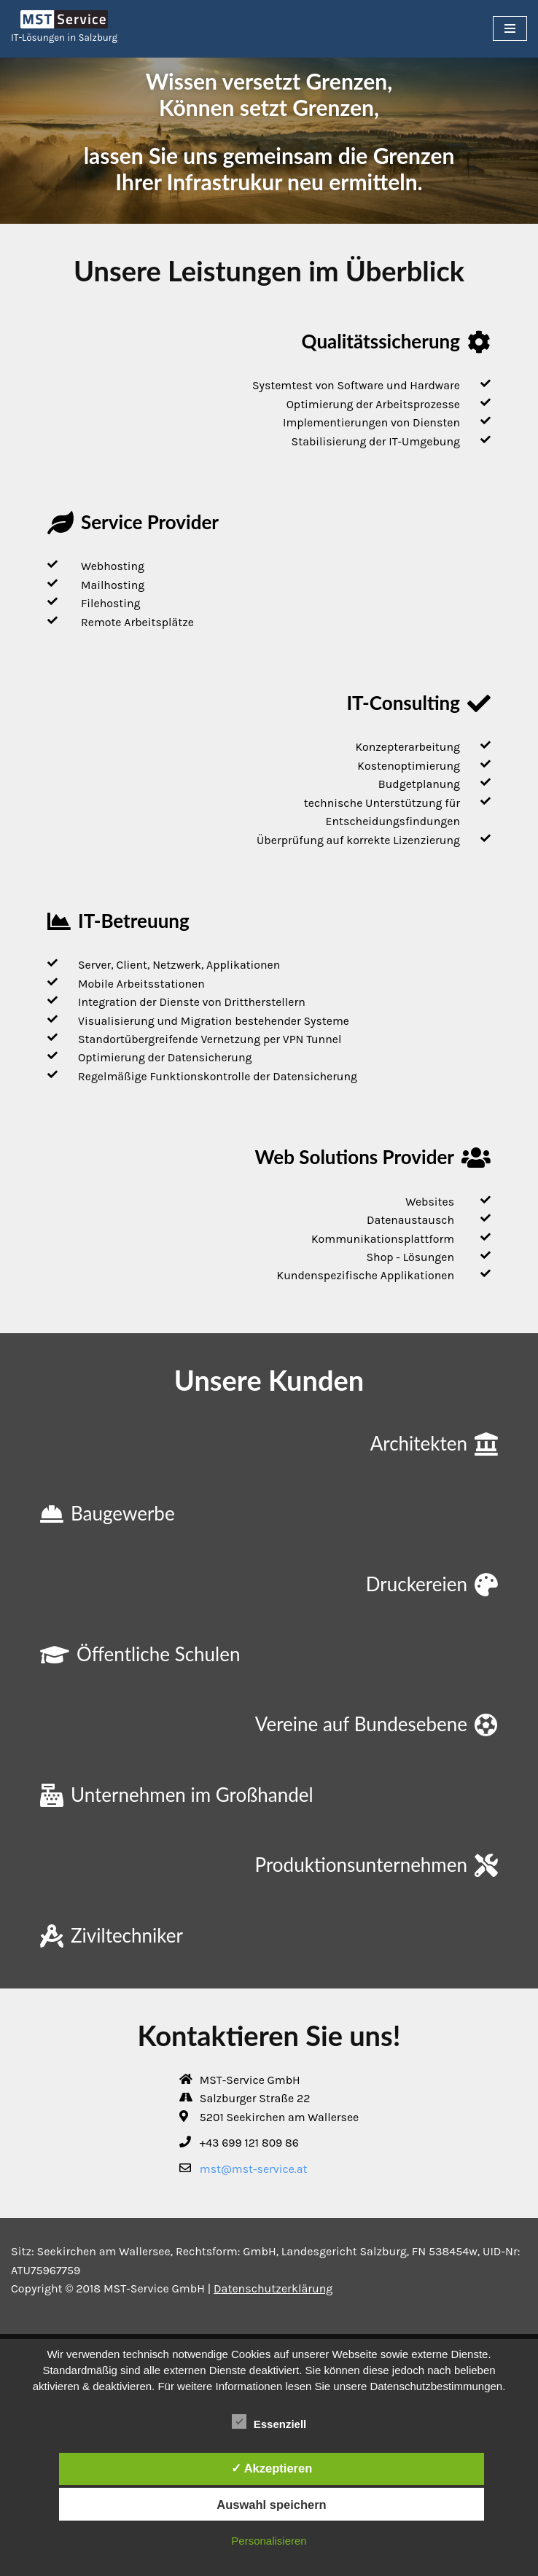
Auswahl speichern (271, 2504)
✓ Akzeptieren (272, 2468)
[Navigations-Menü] (510, 28)
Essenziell (269, 2421)
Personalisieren (268, 2540)
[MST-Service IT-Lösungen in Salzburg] (64, 28)
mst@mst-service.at (253, 2172)
